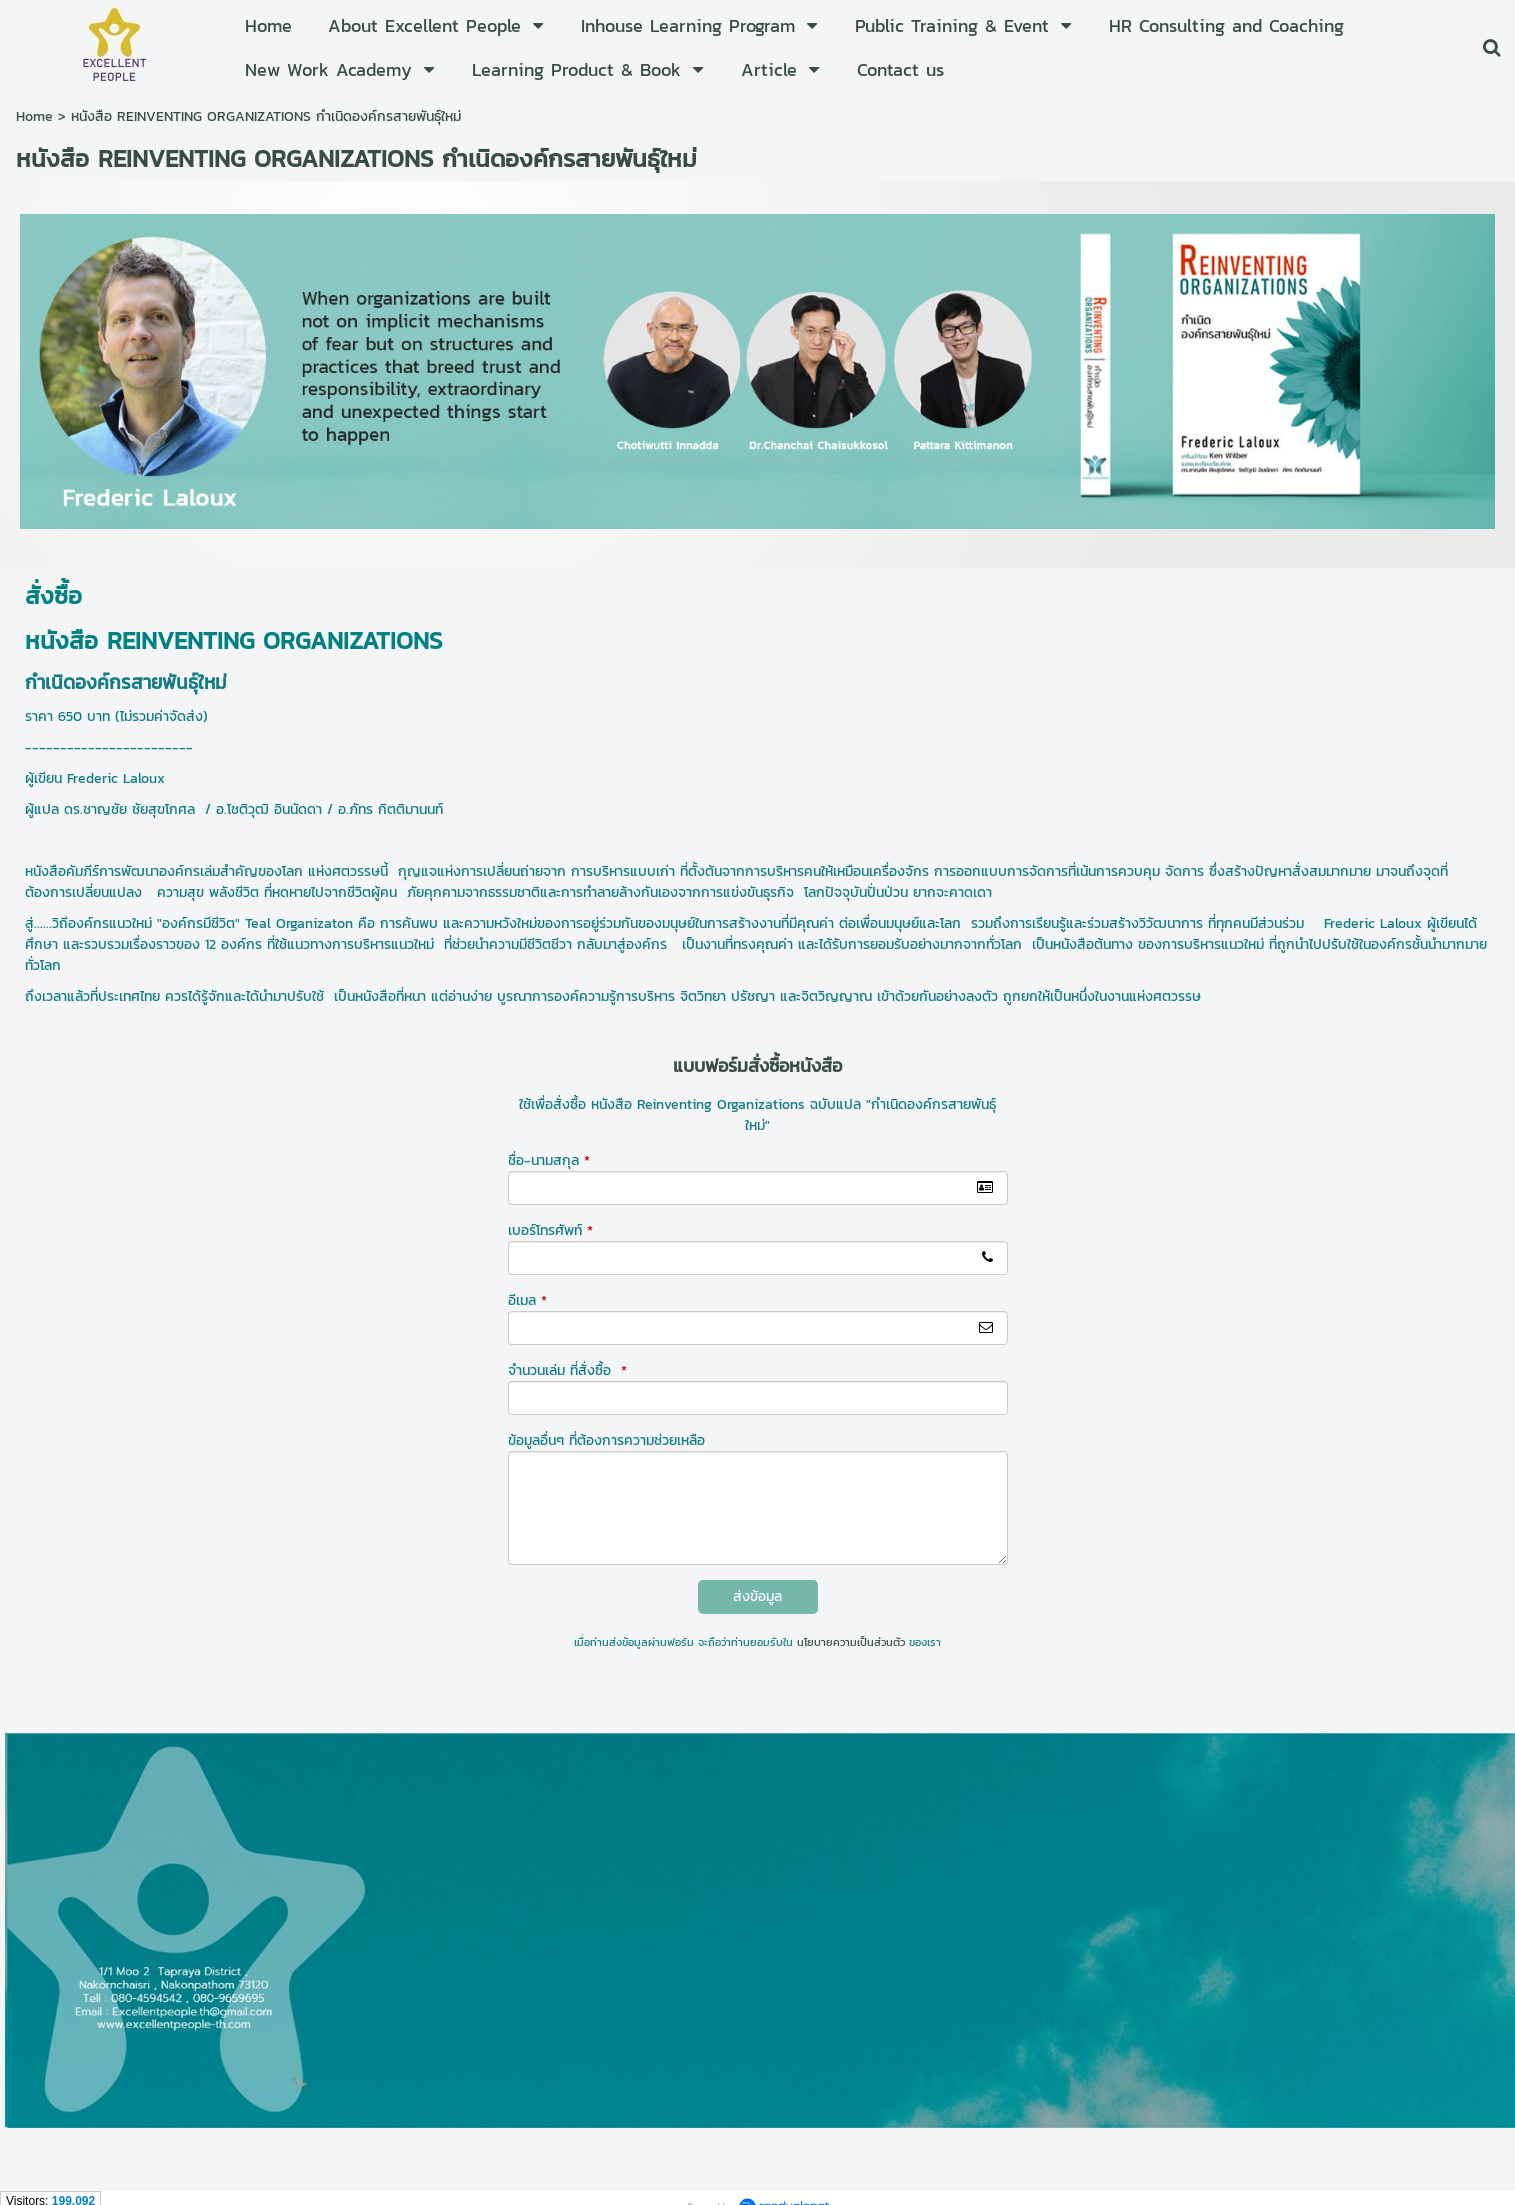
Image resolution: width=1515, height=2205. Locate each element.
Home (34, 116)
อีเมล (527, 1300)
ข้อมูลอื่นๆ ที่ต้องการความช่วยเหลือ (606, 1440)
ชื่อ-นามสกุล (549, 1160)
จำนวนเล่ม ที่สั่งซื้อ (567, 1370)
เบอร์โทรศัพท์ (550, 1230)
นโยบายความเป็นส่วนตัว (851, 1642)
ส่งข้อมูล (757, 1596)
